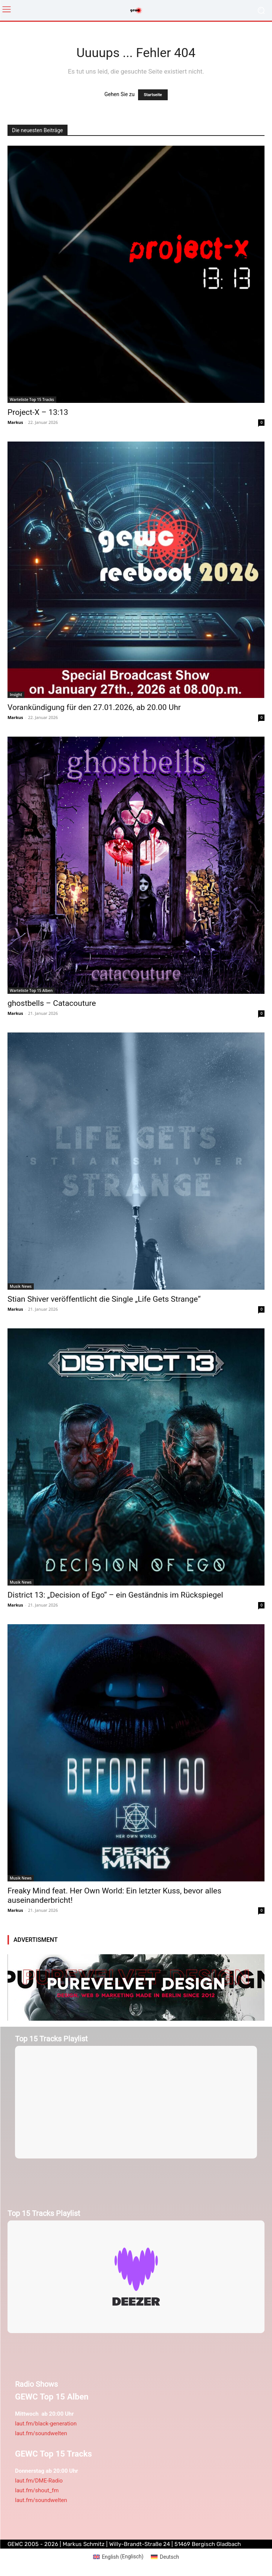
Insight (16, 694)
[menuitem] (118, 2556)
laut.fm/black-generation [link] (46, 2423)
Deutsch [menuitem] (169, 2557)
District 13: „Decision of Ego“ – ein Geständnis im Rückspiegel (115, 1594)
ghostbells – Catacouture (52, 1003)
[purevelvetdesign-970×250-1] (136, 1987)
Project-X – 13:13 (38, 412)
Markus (15, 422)
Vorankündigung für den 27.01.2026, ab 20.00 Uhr (94, 707)
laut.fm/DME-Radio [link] (39, 2480)
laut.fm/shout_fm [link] (37, 2490)
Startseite (153, 94)
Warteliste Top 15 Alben (31, 990)
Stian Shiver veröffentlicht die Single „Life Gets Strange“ (104, 1299)
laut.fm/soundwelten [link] (41, 2433)
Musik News (21, 1286)
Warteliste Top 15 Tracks (32, 399)
